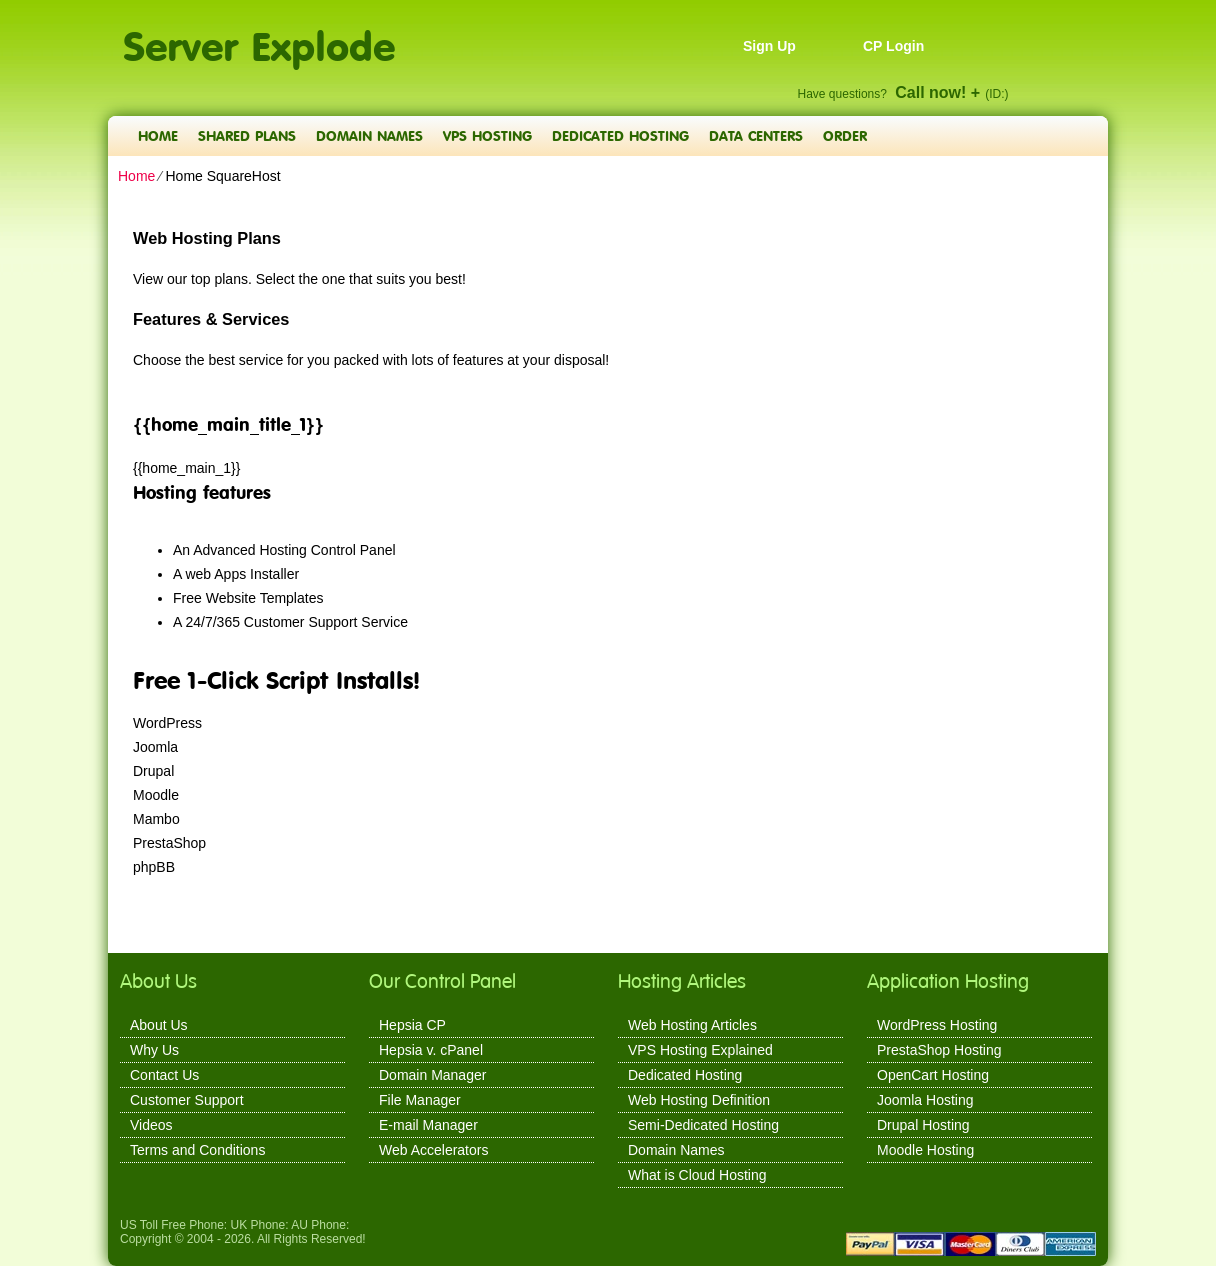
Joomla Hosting (925, 1100)
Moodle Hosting (925, 1150)
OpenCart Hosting (933, 1075)
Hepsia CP (412, 1025)
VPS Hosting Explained (700, 1050)
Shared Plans (247, 135)
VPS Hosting (487, 135)
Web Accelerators (433, 1150)
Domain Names (369, 135)
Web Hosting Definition (699, 1100)
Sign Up (769, 46)
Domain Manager (432, 1075)
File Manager (420, 1100)
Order (845, 135)
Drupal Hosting (923, 1125)
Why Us (154, 1050)
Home (158, 135)
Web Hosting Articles (692, 1025)
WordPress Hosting (937, 1025)
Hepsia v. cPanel (431, 1050)
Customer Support (187, 1100)
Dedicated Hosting (620, 135)
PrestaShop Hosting (939, 1050)
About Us (159, 1025)
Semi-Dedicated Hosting (703, 1125)
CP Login (893, 46)
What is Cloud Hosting (697, 1175)
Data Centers (756, 135)
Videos (151, 1125)
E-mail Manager (428, 1125)
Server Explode (259, 35)
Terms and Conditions (197, 1150)
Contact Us (164, 1075)
